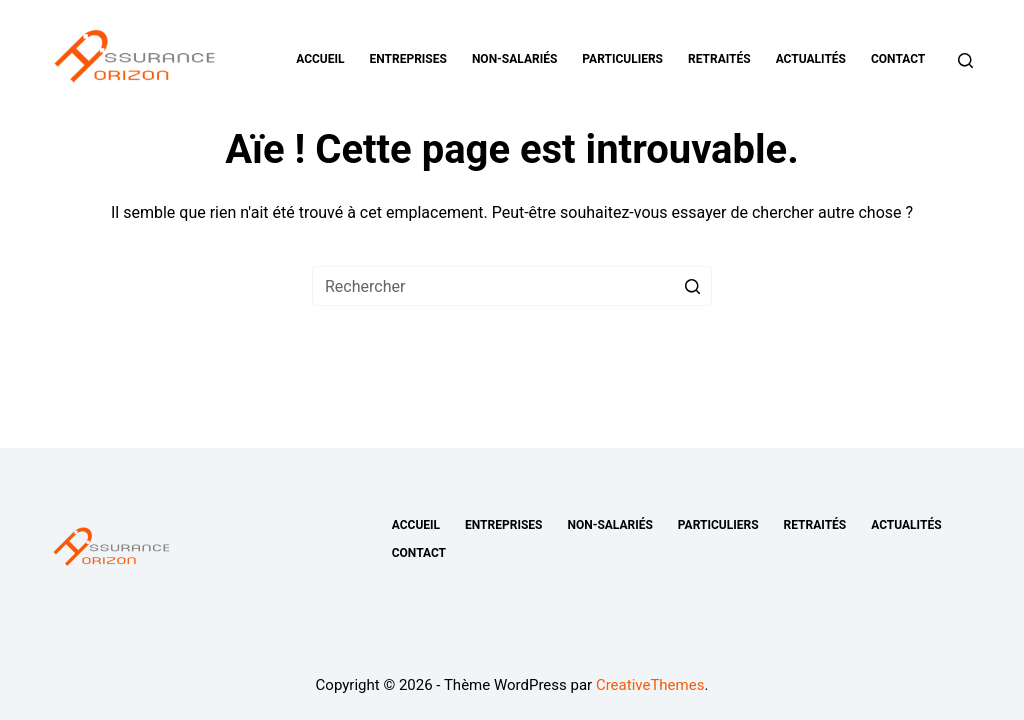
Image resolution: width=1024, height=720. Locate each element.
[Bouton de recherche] (692, 286)
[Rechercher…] (512, 286)
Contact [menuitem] (898, 59)
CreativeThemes (650, 685)
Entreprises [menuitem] (408, 59)
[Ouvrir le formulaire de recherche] (965, 60)
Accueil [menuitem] (320, 59)
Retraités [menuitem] (719, 59)
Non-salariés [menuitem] (514, 59)
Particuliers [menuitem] (622, 59)
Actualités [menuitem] (811, 59)
